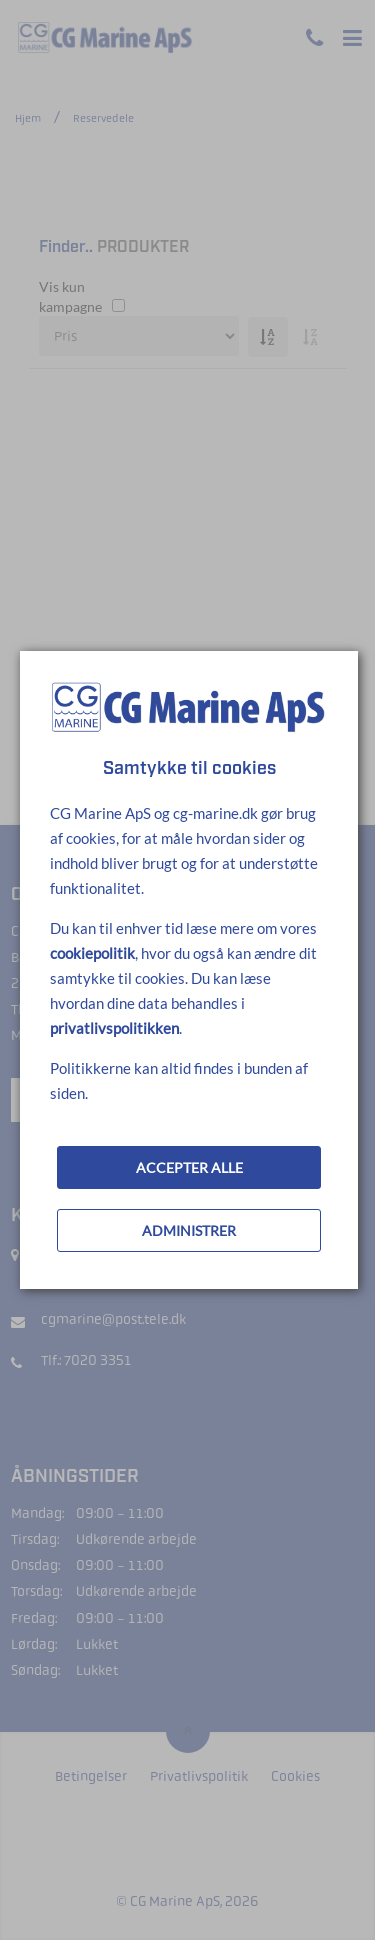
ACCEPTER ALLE (189, 1167)
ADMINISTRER (189, 1230)
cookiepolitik (92, 953)
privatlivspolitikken (114, 1028)
